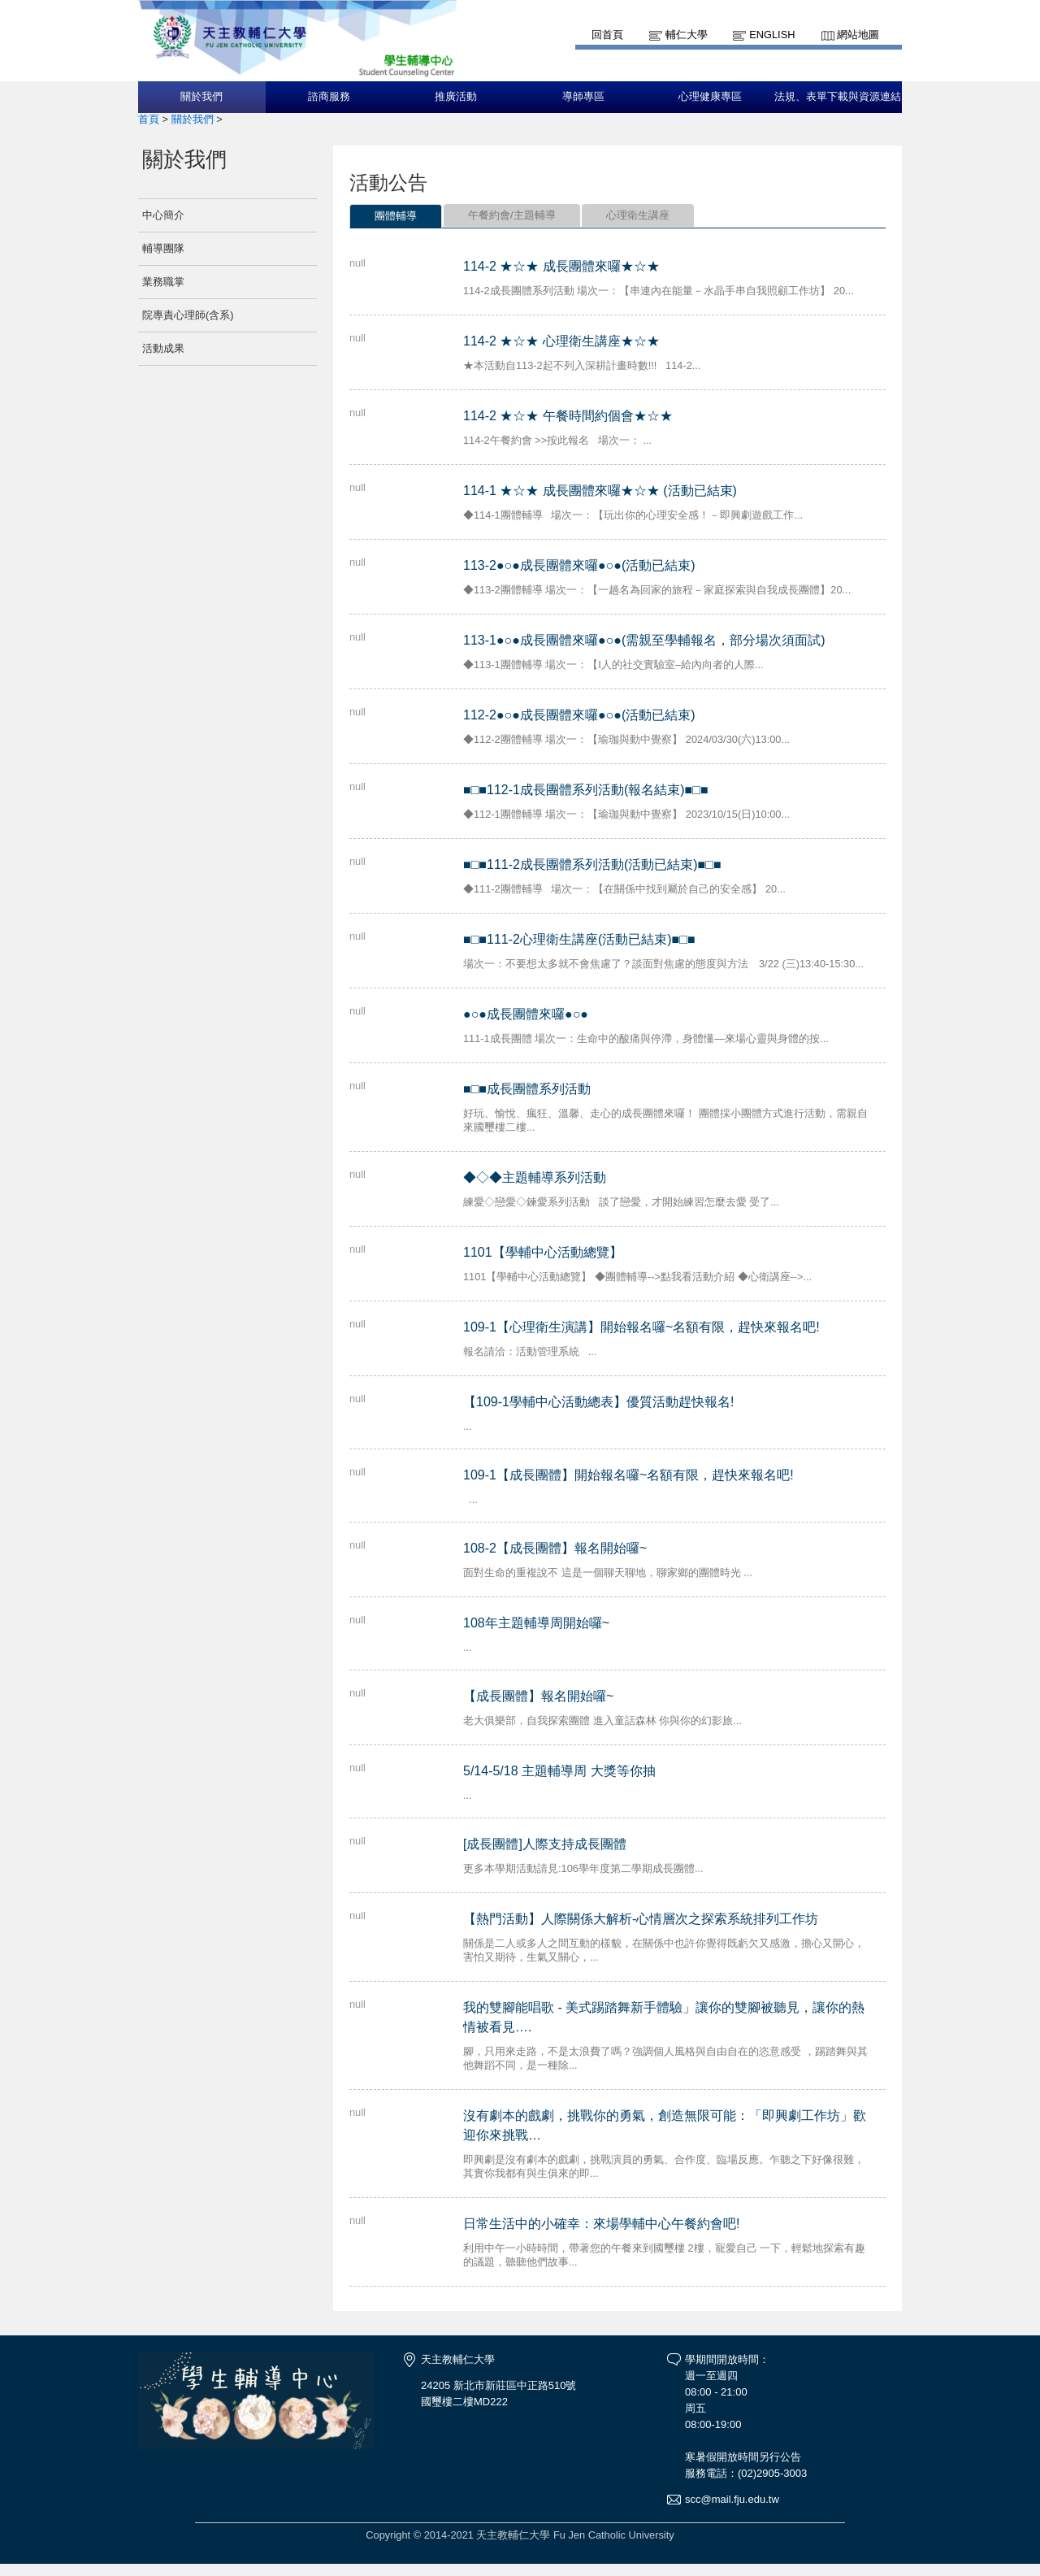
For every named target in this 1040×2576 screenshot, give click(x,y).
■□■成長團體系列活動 (527, 1089)
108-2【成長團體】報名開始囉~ (555, 1548)
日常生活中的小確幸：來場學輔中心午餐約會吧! (601, 2224)
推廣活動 (456, 96)
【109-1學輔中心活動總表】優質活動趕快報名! (598, 1402)
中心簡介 (163, 215)
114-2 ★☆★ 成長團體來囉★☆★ (561, 266)
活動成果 (163, 348)
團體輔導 (396, 216)
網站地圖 (858, 34)
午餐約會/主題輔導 (512, 215)
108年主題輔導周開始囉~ (536, 1623)
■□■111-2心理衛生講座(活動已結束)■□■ (579, 939)
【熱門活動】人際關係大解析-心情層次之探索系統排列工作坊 (640, 1919)
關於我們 (201, 96)
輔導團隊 (163, 248)
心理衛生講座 (638, 215)
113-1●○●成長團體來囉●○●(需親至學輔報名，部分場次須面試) (644, 640)
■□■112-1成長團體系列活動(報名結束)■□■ (585, 790)
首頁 (148, 119)
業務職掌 (163, 282)
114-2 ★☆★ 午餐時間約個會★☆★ (568, 416)
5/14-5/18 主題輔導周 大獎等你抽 (559, 1771)
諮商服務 (329, 96)
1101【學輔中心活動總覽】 (542, 1252)
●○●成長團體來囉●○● (525, 1014)
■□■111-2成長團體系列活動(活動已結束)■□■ (592, 864)
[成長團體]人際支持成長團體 (544, 1844)
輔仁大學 (686, 34)
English (772, 34)
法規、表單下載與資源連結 (837, 96)
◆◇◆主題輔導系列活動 (534, 1177)
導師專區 (583, 96)
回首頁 (607, 34)
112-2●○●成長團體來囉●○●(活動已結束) (579, 715)
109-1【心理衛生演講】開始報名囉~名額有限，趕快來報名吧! (641, 1327)
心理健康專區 (710, 96)
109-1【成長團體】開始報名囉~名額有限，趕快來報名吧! (628, 1475)
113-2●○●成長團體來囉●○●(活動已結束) (579, 565)
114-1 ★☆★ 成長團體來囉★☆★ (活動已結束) (600, 490)
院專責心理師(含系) (188, 315)
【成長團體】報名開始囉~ (538, 1696)
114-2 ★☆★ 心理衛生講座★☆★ (561, 341)
